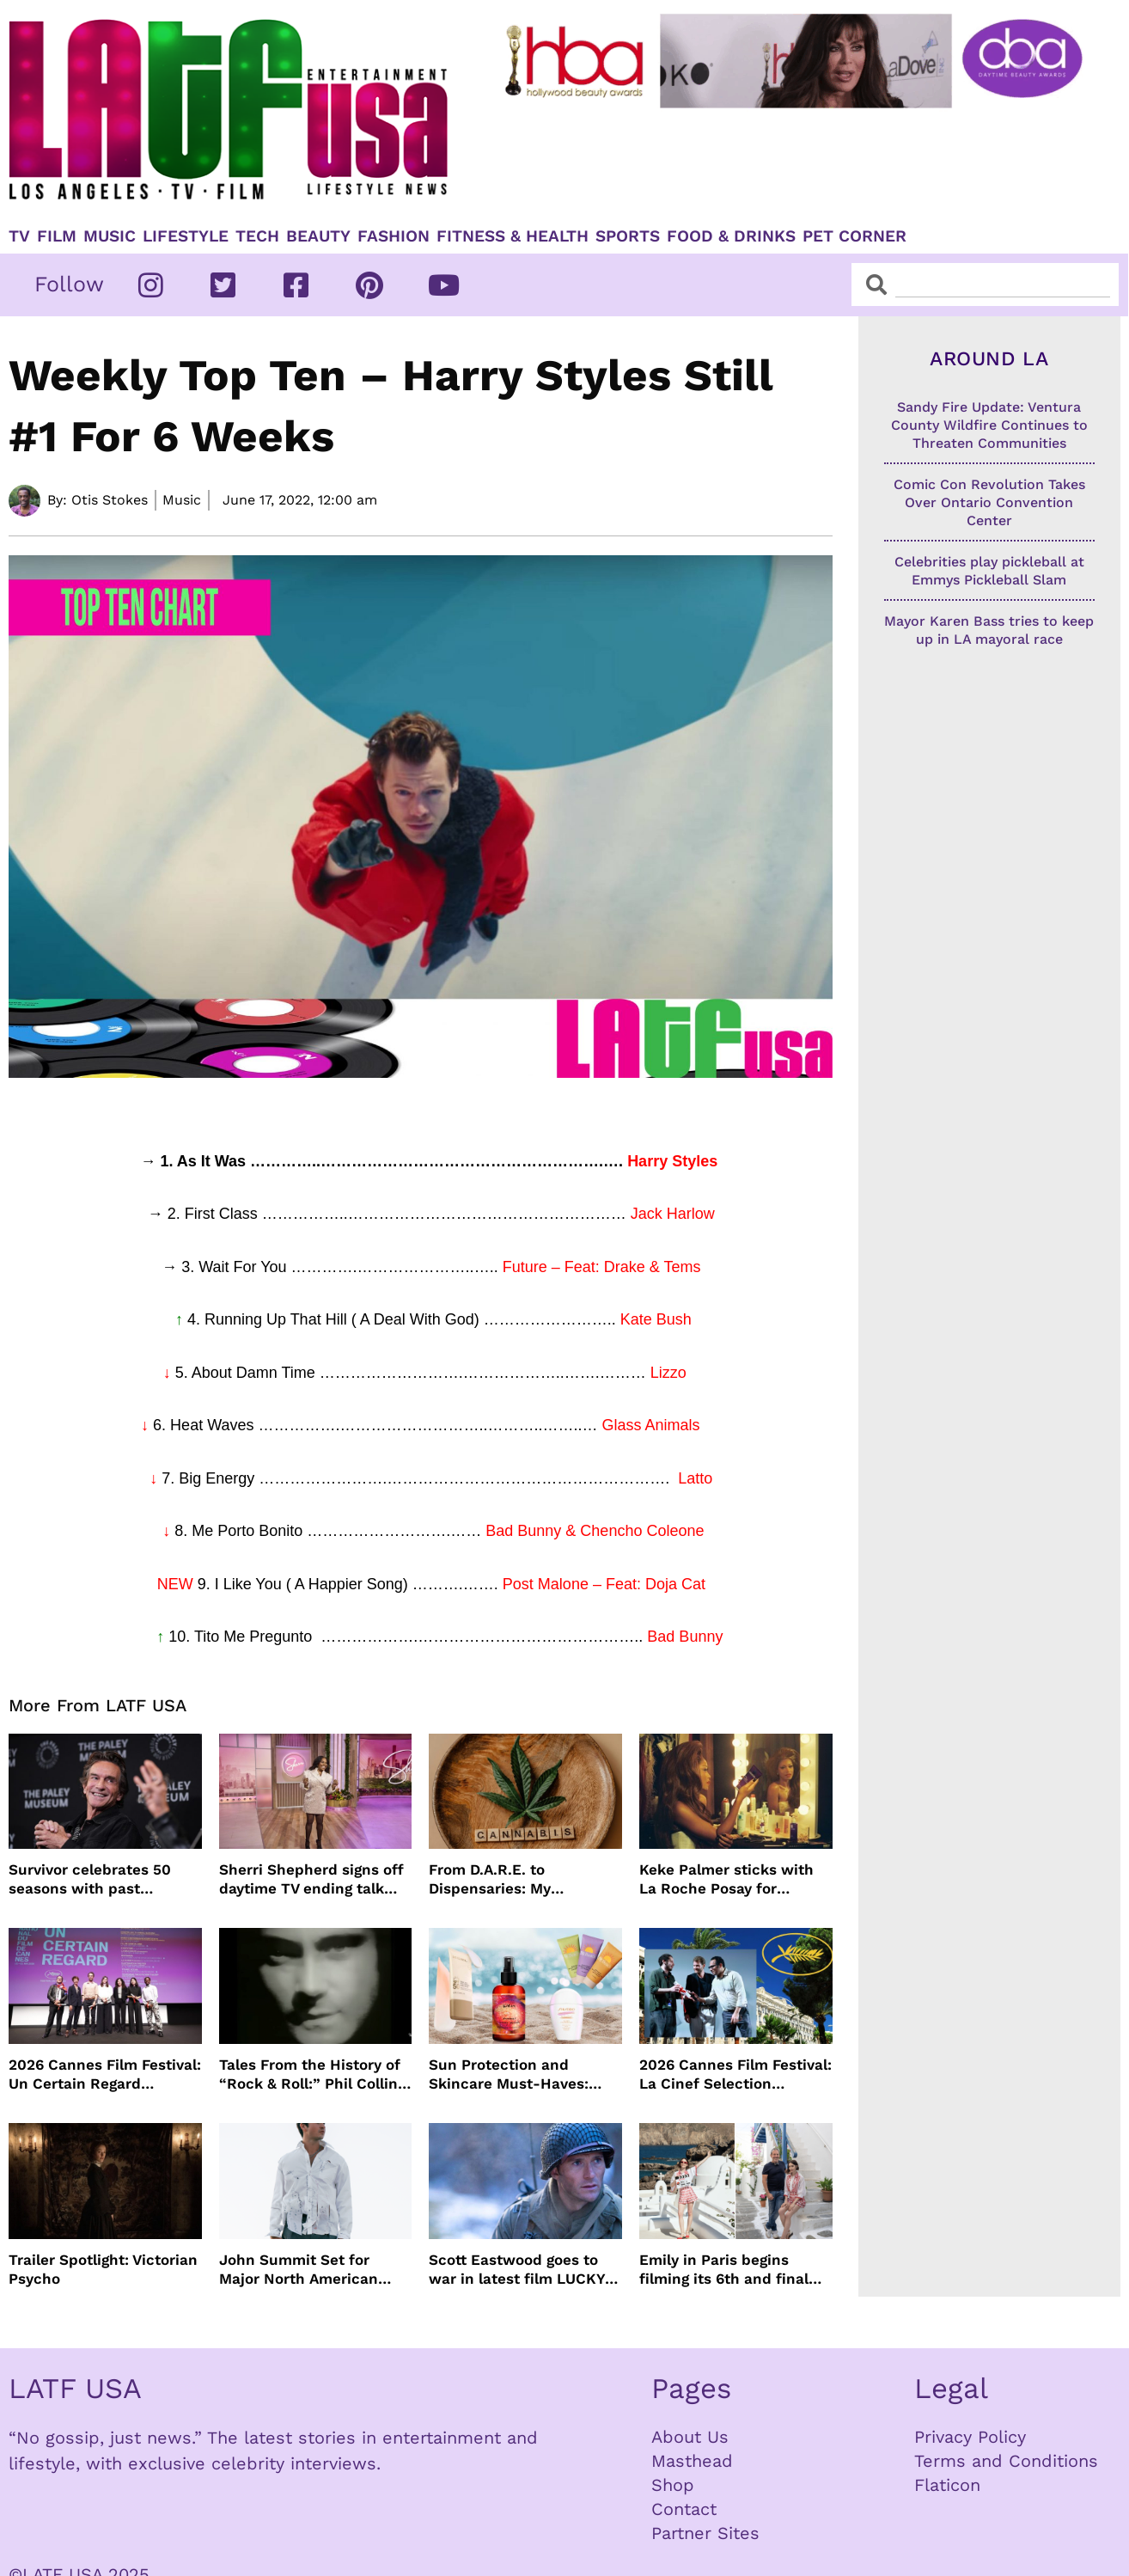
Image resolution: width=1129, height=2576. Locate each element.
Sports (627, 236)
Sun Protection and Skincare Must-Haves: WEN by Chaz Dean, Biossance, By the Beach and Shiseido (517, 2074)
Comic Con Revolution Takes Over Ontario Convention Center (989, 502)
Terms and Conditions (1006, 2461)
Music (109, 236)
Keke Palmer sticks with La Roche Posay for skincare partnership (726, 1879)
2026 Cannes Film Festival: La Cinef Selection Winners (735, 2074)
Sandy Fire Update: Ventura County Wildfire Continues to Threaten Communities (989, 425)
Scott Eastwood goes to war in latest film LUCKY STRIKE (517, 2269)
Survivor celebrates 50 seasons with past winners (90, 1879)
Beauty (318, 236)
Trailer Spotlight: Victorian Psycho (103, 2269)
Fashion (393, 236)
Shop (672, 2485)
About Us (690, 2436)
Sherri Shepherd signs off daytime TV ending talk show (311, 1879)
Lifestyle (186, 236)
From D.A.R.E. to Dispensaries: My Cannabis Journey (494, 1879)
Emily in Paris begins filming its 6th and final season (724, 2269)
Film (56, 236)
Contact (684, 2509)
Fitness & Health (512, 236)
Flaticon (947, 2485)
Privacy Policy (970, 2436)
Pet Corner (854, 236)
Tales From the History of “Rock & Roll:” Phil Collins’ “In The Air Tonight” (314, 2074)
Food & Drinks (731, 236)
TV (19, 236)
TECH (257, 236)
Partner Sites (705, 2533)
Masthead (692, 2461)
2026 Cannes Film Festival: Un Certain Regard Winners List (105, 2074)
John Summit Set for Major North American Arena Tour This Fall (298, 2269)
